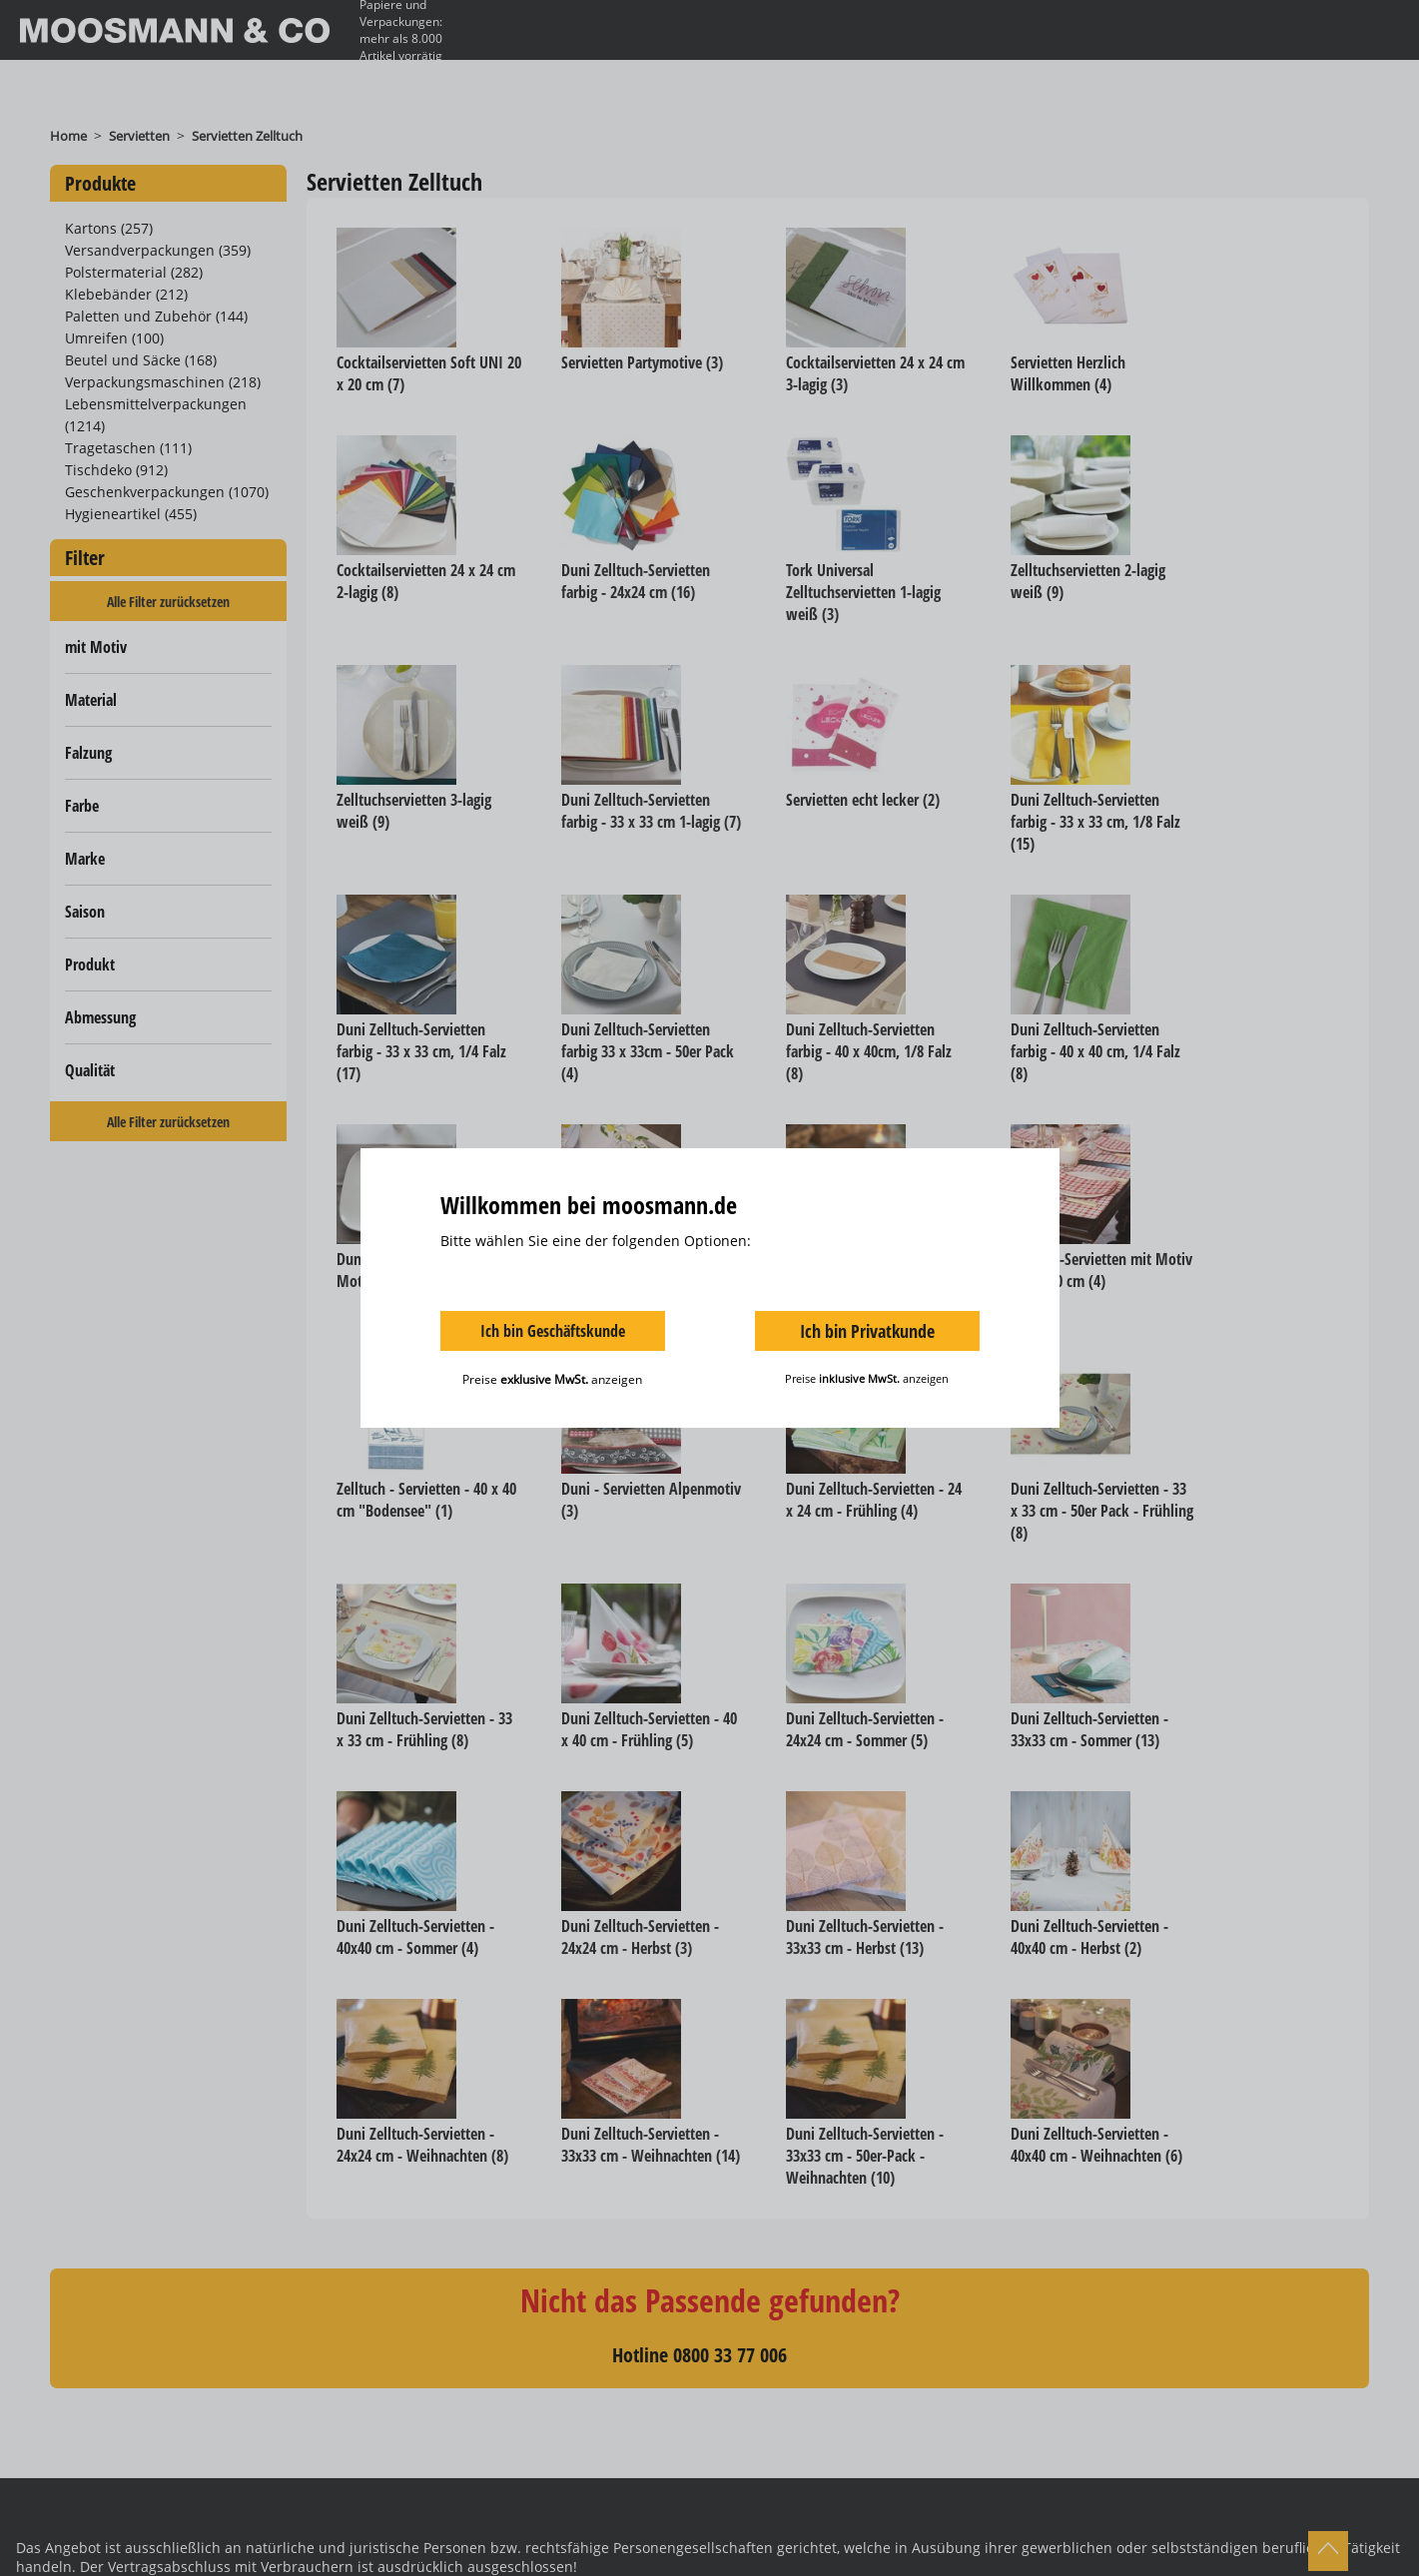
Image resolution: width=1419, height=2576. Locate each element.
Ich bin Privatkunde (867, 1331)
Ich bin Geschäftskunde (552, 1331)
